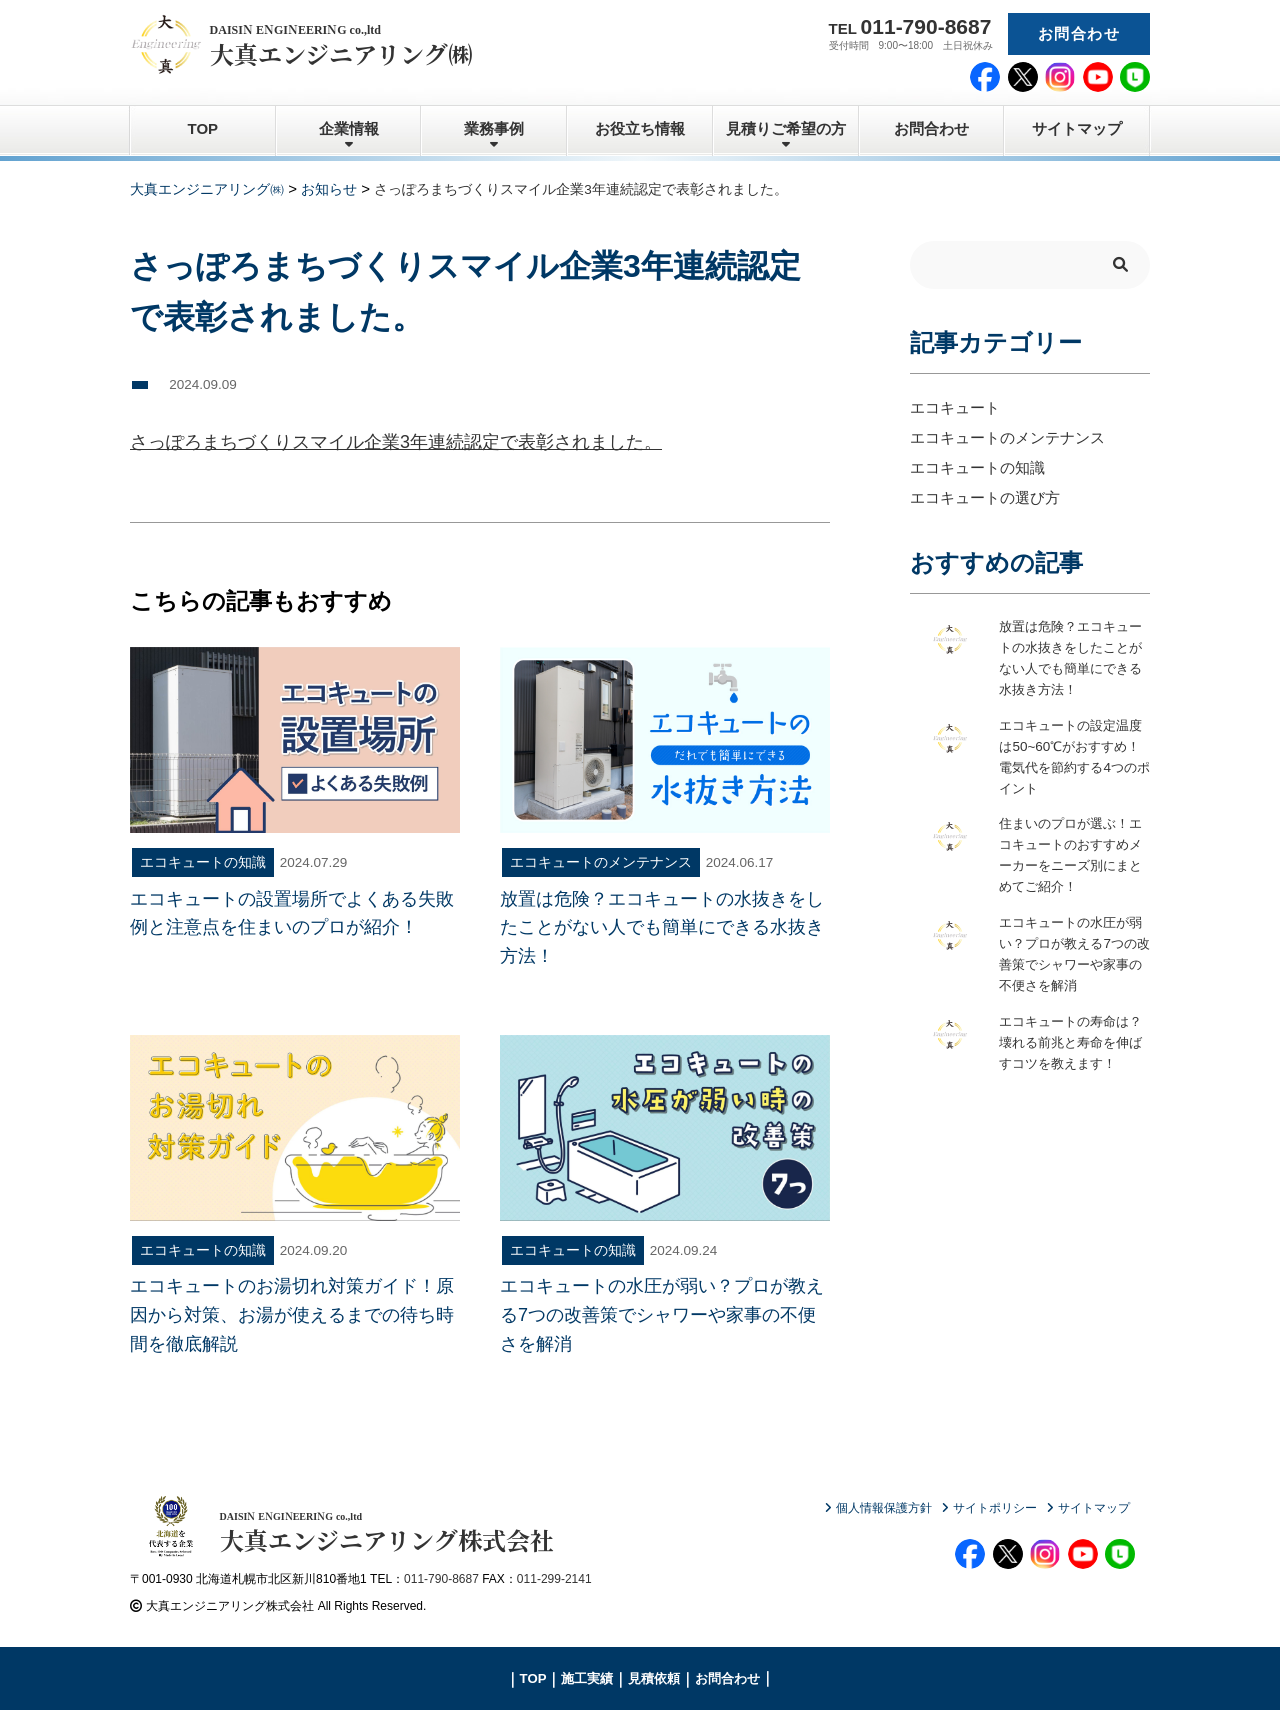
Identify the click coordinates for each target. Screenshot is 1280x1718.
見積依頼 (654, 1685)
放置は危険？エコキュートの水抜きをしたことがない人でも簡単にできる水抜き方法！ (1069, 658)
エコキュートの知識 (977, 466)
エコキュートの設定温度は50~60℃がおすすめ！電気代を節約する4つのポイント (1073, 757)
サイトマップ (1077, 128)
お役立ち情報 (640, 128)
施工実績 (587, 1685)
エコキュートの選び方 (985, 496)
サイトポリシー (995, 1508)
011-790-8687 (441, 1586)
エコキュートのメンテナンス (1007, 436)
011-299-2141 (554, 1586)
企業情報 (349, 128)
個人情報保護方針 (884, 1508)
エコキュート (955, 406)
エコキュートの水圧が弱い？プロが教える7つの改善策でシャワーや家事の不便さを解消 (1073, 955)
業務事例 (494, 128)
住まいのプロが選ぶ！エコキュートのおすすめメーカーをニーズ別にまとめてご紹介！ (1069, 856)
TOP (203, 128)
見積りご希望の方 (786, 128)
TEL (910, 26)
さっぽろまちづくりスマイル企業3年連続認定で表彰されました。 (396, 442)
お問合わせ (1079, 33)
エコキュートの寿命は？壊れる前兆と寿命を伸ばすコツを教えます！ (1069, 1054)
